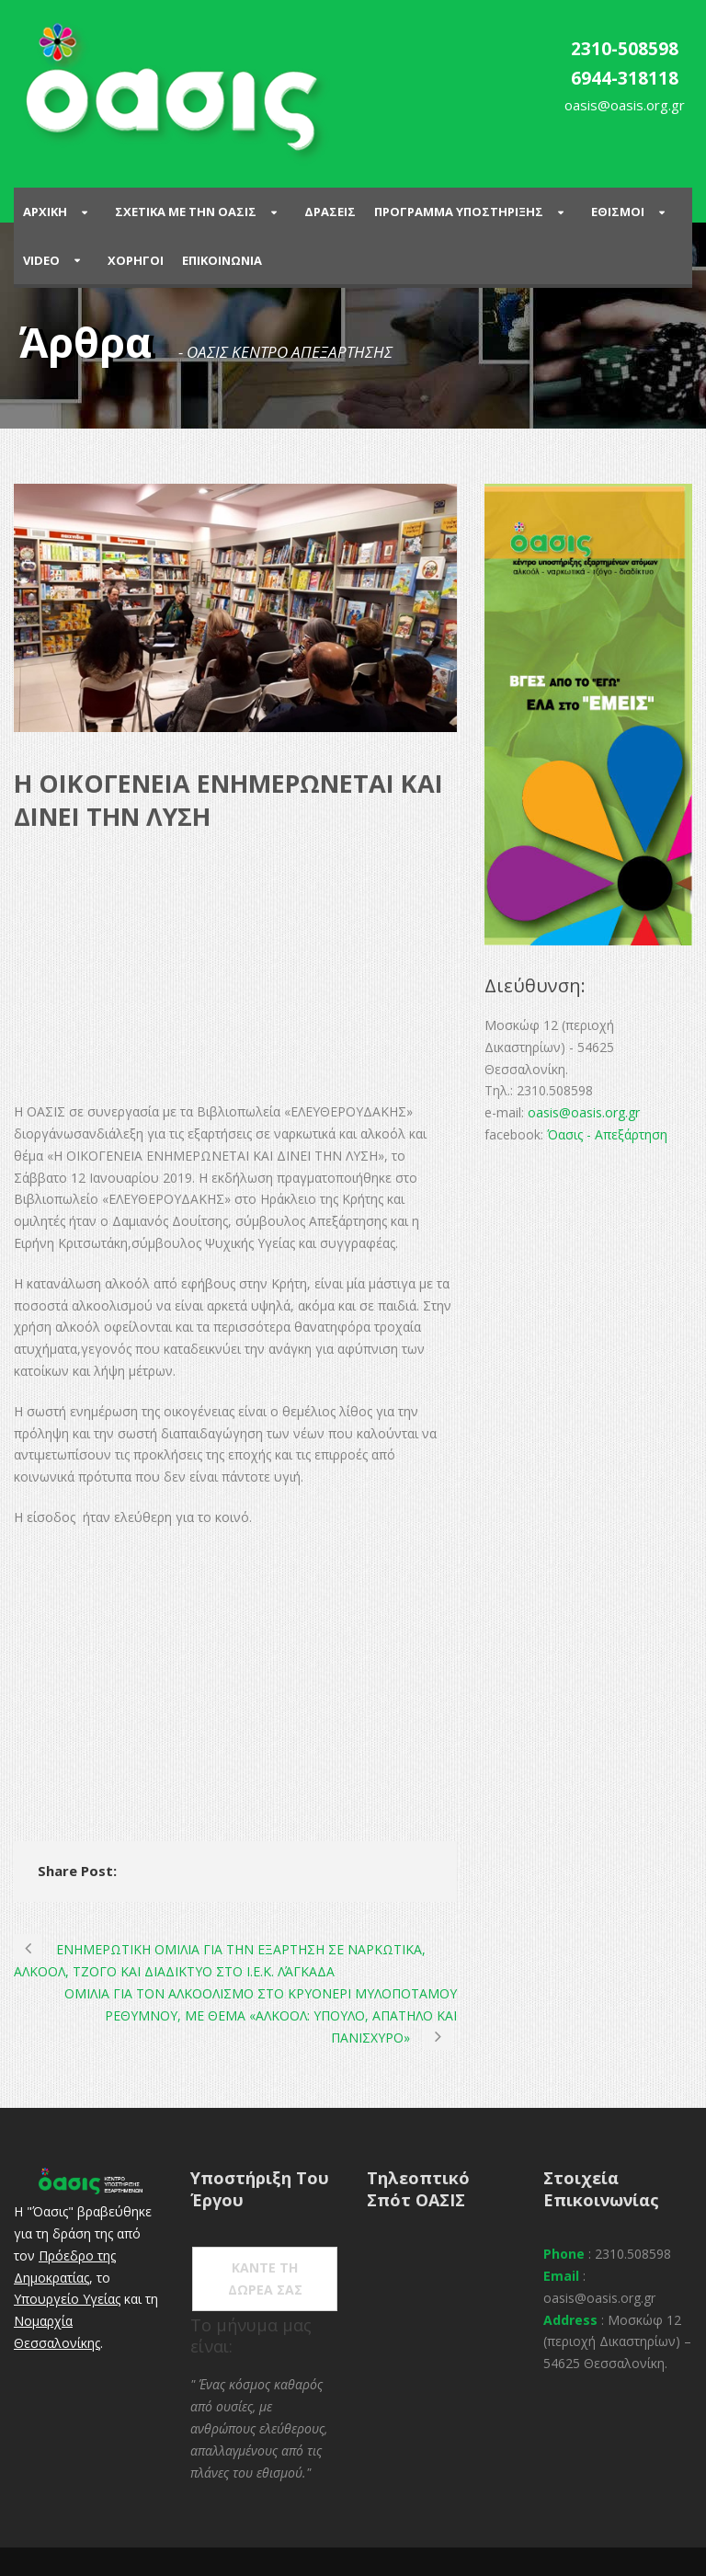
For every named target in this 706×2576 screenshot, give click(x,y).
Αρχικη (45, 211)
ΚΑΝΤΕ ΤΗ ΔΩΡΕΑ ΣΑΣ (265, 2278)
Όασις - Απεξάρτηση (607, 1134)
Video (41, 260)
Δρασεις (330, 211)
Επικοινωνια (222, 260)
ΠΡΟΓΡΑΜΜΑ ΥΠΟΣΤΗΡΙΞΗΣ (458, 211)
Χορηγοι (136, 260)
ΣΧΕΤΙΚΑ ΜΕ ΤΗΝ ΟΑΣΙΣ (185, 211)
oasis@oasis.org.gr (584, 1112)
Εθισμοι (617, 211)
